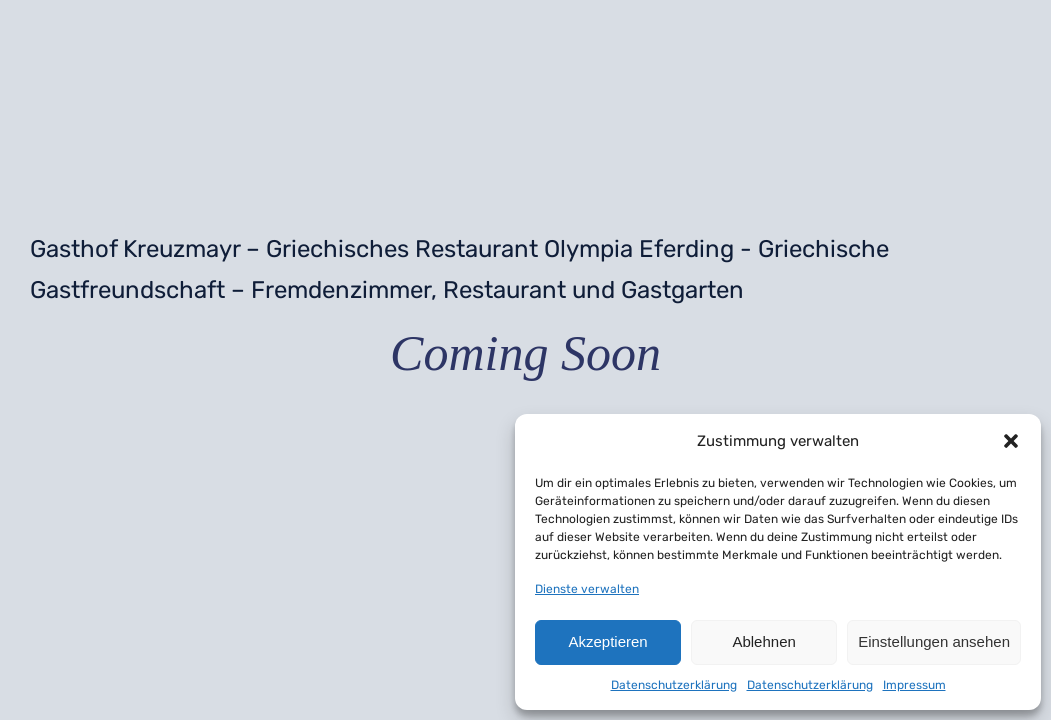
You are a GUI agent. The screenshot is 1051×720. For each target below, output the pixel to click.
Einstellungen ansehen (934, 641)
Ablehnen (763, 641)
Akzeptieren (607, 641)
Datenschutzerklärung (674, 685)
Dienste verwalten (587, 589)
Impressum (914, 685)
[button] (1011, 441)
